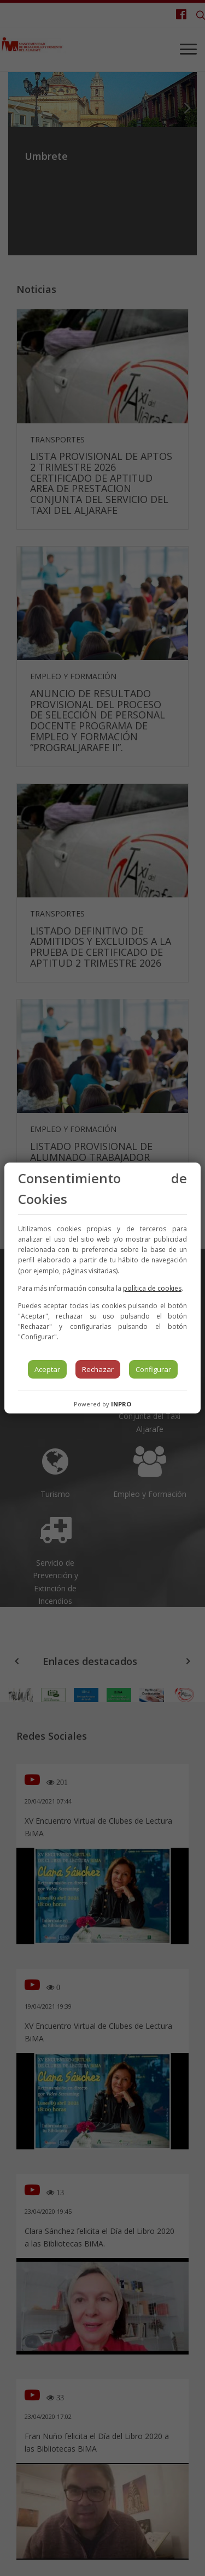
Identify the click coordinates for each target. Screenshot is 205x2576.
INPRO (121, 1404)
